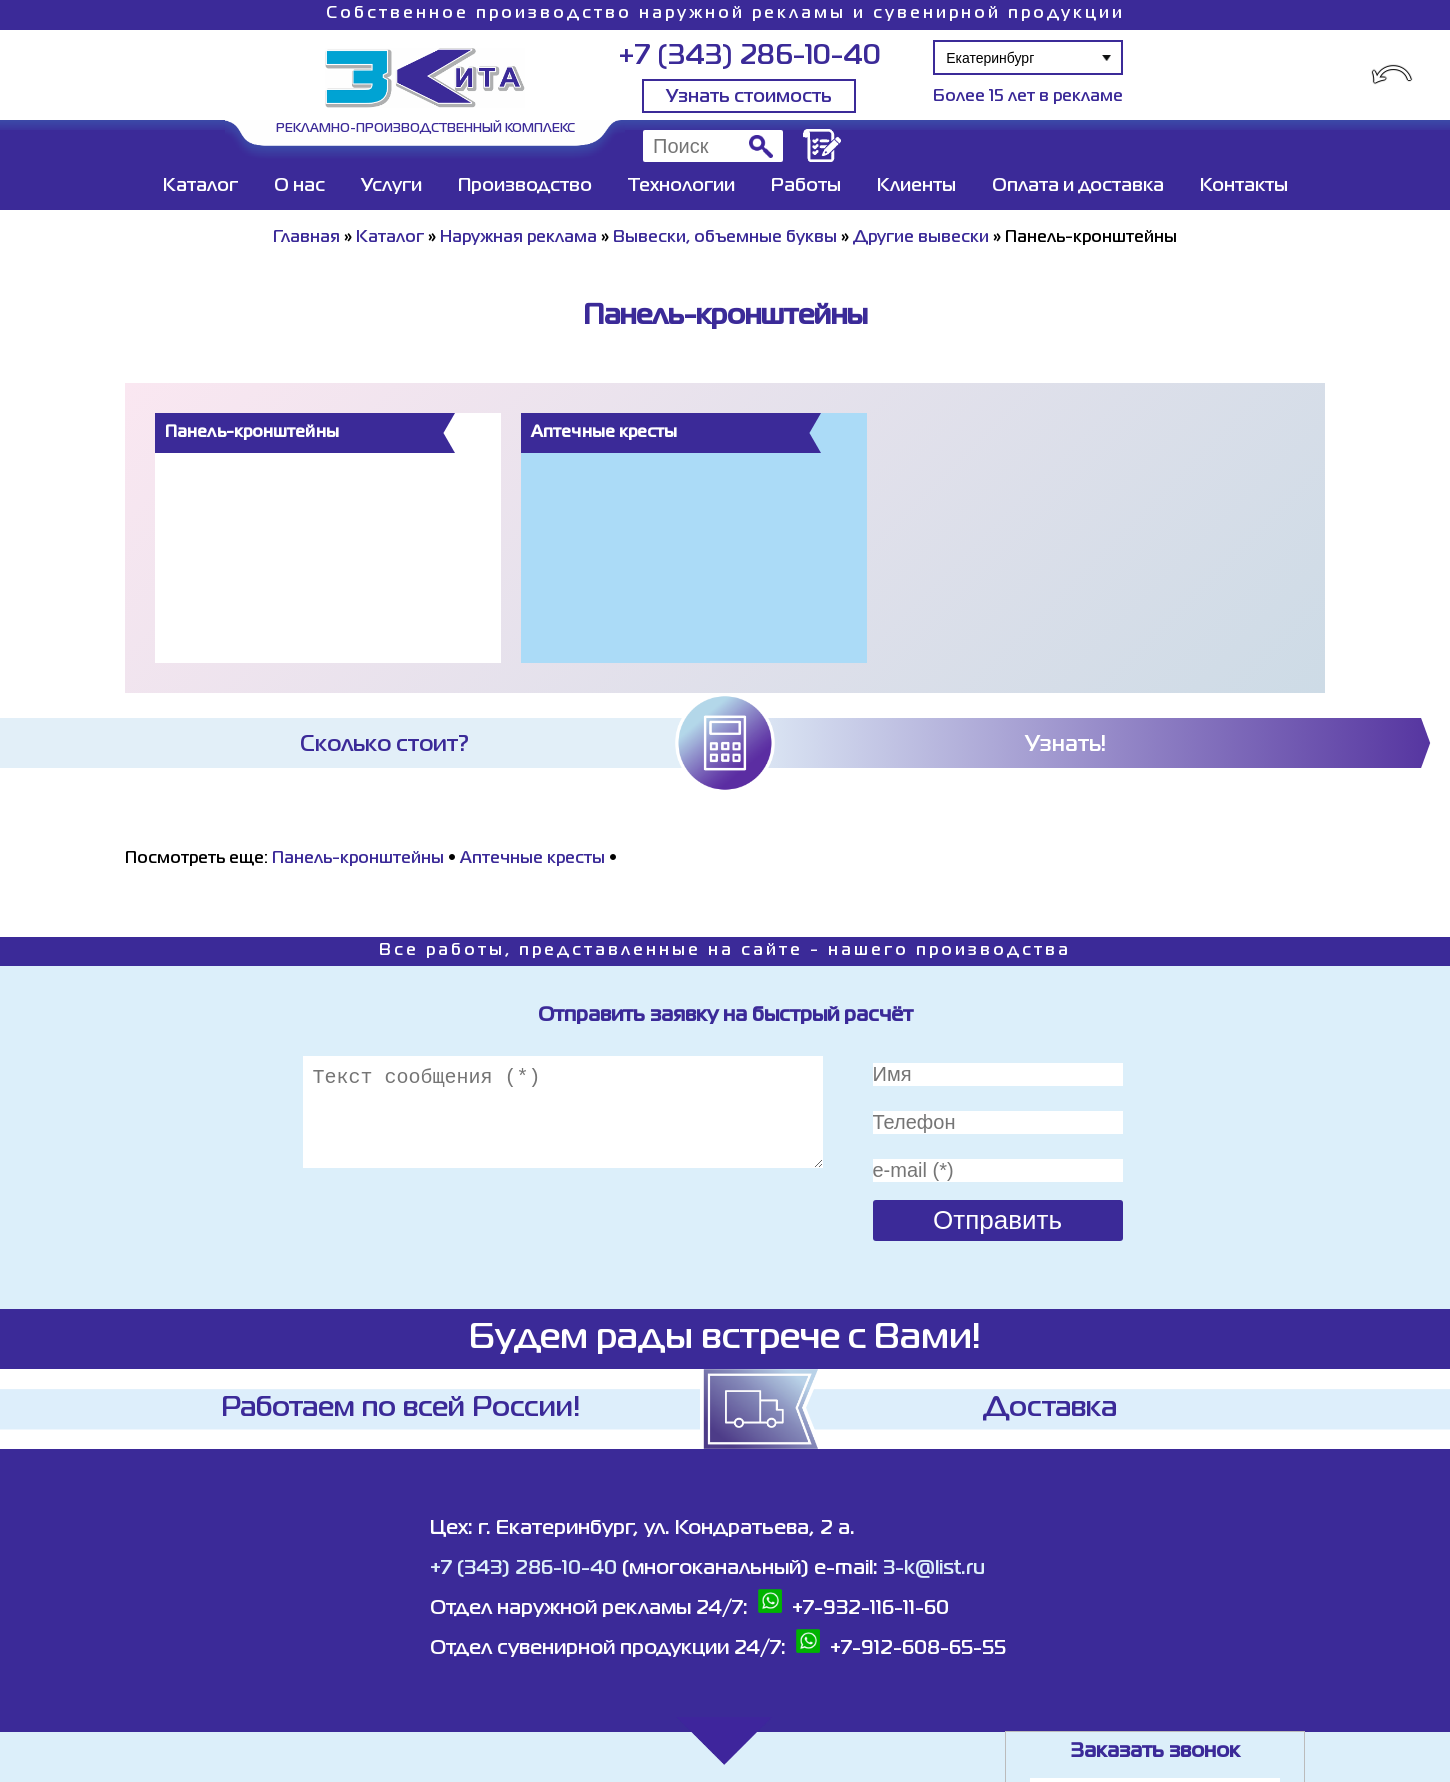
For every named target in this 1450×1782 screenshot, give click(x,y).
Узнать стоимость (749, 97)
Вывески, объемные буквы (725, 238)
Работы (806, 186)
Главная (306, 238)
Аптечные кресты (532, 859)
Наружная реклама (518, 238)
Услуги (391, 186)
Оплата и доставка (1078, 186)
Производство (525, 186)
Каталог (200, 186)
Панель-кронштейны (358, 859)
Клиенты (916, 186)
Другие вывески (921, 238)
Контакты (1244, 186)
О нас (299, 186)
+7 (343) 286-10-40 (749, 56)
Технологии (681, 186)
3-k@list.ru (934, 1568)
